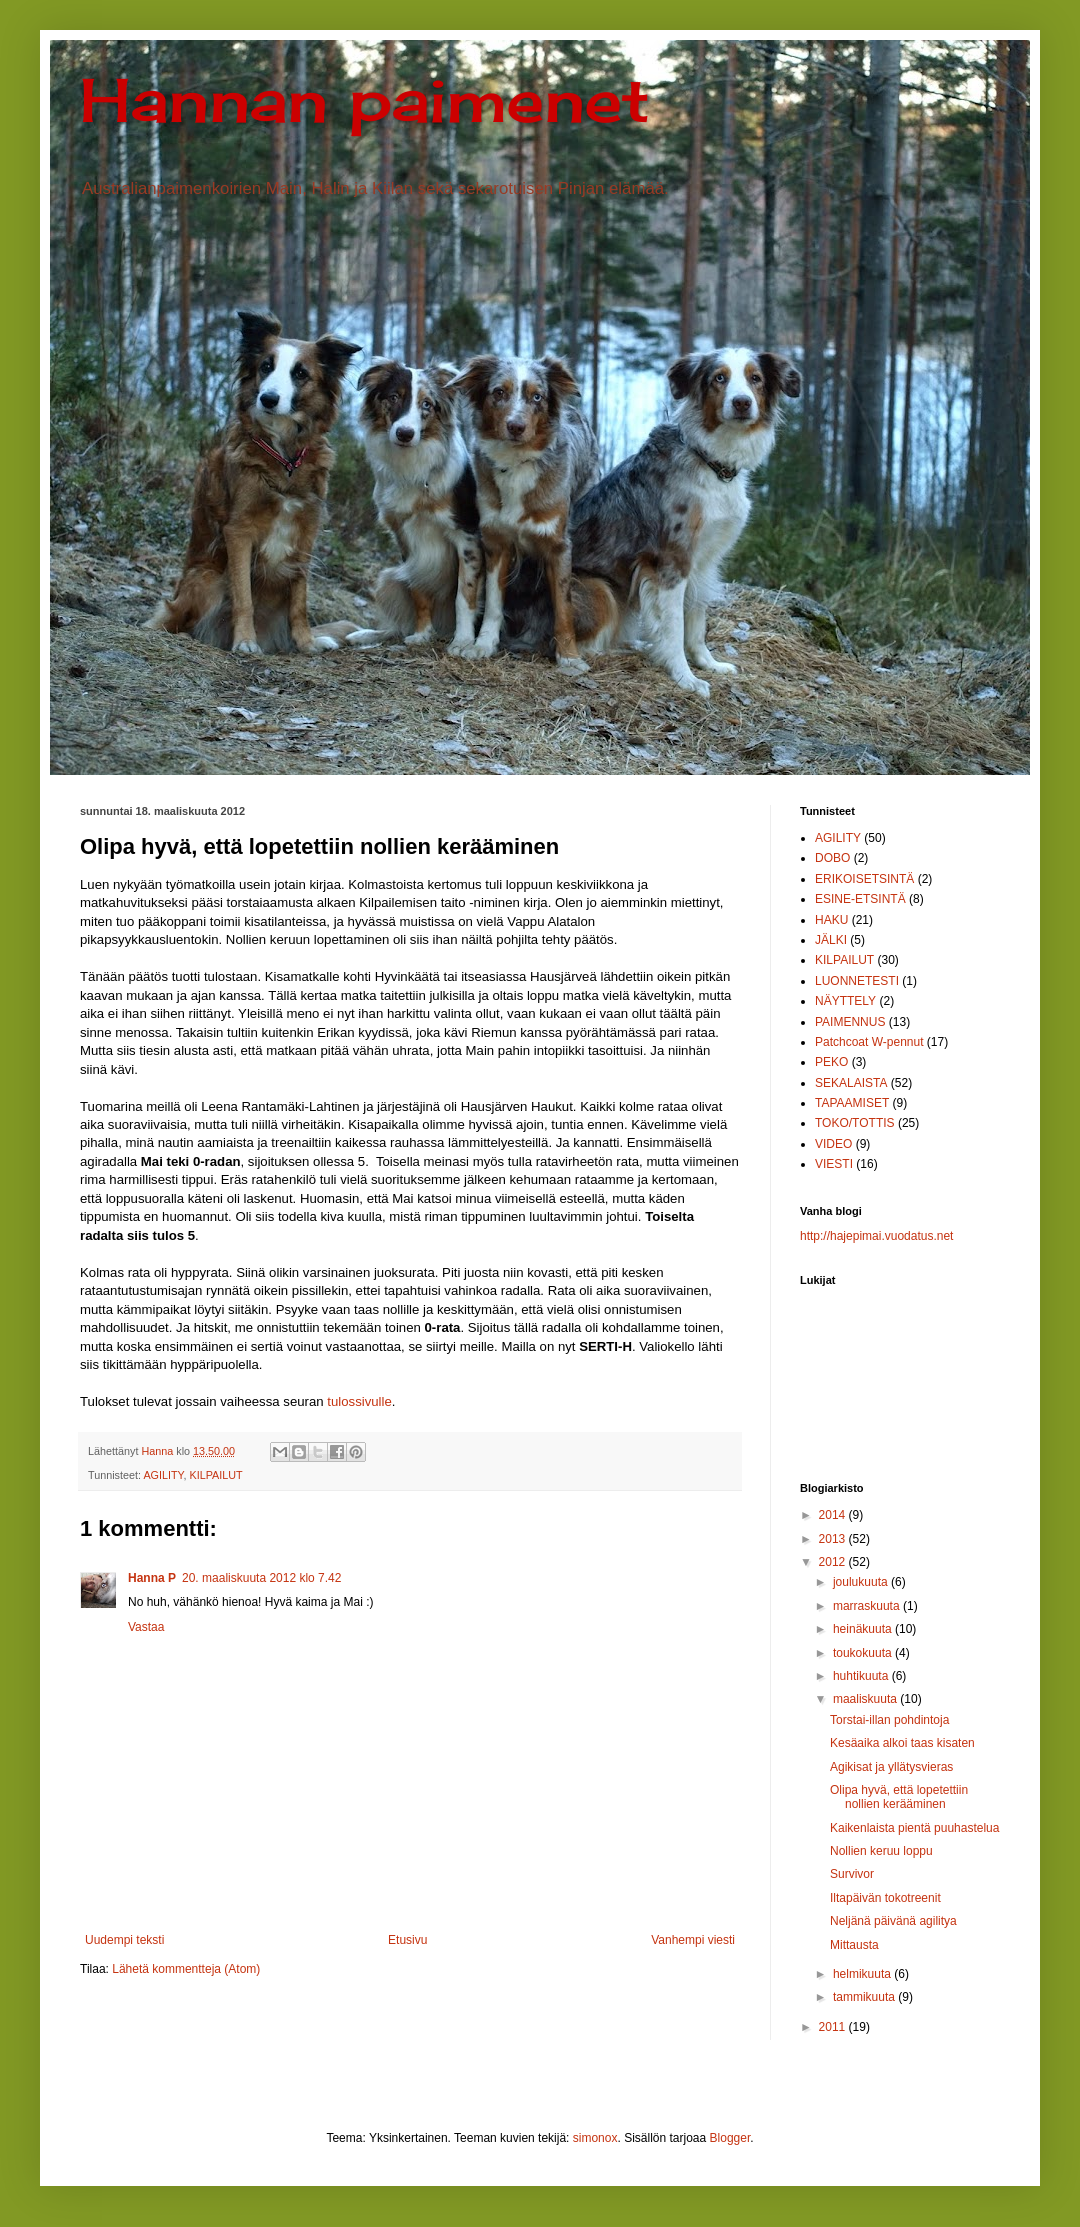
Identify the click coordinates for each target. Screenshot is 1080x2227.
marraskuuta (868, 1606)
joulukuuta (862, 1582)
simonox (595, 2138)
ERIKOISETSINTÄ (864, 879)
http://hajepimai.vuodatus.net (876, 1236)
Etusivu (407, 1940)
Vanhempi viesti (693, 1940)
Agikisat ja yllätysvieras (891, 1767)
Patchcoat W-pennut (869, 1042)
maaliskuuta (866, 1699)
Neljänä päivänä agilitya (893, 1921)
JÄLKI (831, 940)
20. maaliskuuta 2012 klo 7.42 (261, 1578)
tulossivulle (359, 1401)
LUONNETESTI (857, 981)
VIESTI (834, 1164)
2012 (834, 1562)
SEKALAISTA (851, 1083)
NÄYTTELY (845, 1001)
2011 (834, 2027)
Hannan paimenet (365, 99)
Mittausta (854, 1945)
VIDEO (833, 1144)
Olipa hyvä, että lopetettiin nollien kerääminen (899, 1797)
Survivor (852, 1874)
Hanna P (152, 1578)
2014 (834, 1515)
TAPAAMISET (852, 1103)
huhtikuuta (862, 1676)
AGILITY (163, 1475)
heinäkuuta (864, 1629)
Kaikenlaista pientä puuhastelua (914, 1828)
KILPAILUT (215, 1475)
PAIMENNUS (850, 1022)
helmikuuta (863, 1974)
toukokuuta (864, 1653)
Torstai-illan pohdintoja (889, 1720)
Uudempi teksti (124, 1940)
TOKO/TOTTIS (855, 1123)
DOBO (832, 858)
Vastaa (146, 1627)
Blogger (730, 2138)
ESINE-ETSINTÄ (860, 899)
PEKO (831, 1062)
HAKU (831, 920)
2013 (834, 1539)
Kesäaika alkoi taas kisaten (902, 1743)
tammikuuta (865, 1997)
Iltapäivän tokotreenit (885, 1898)
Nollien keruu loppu (881, 1851)
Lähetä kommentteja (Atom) (186, 1969)
